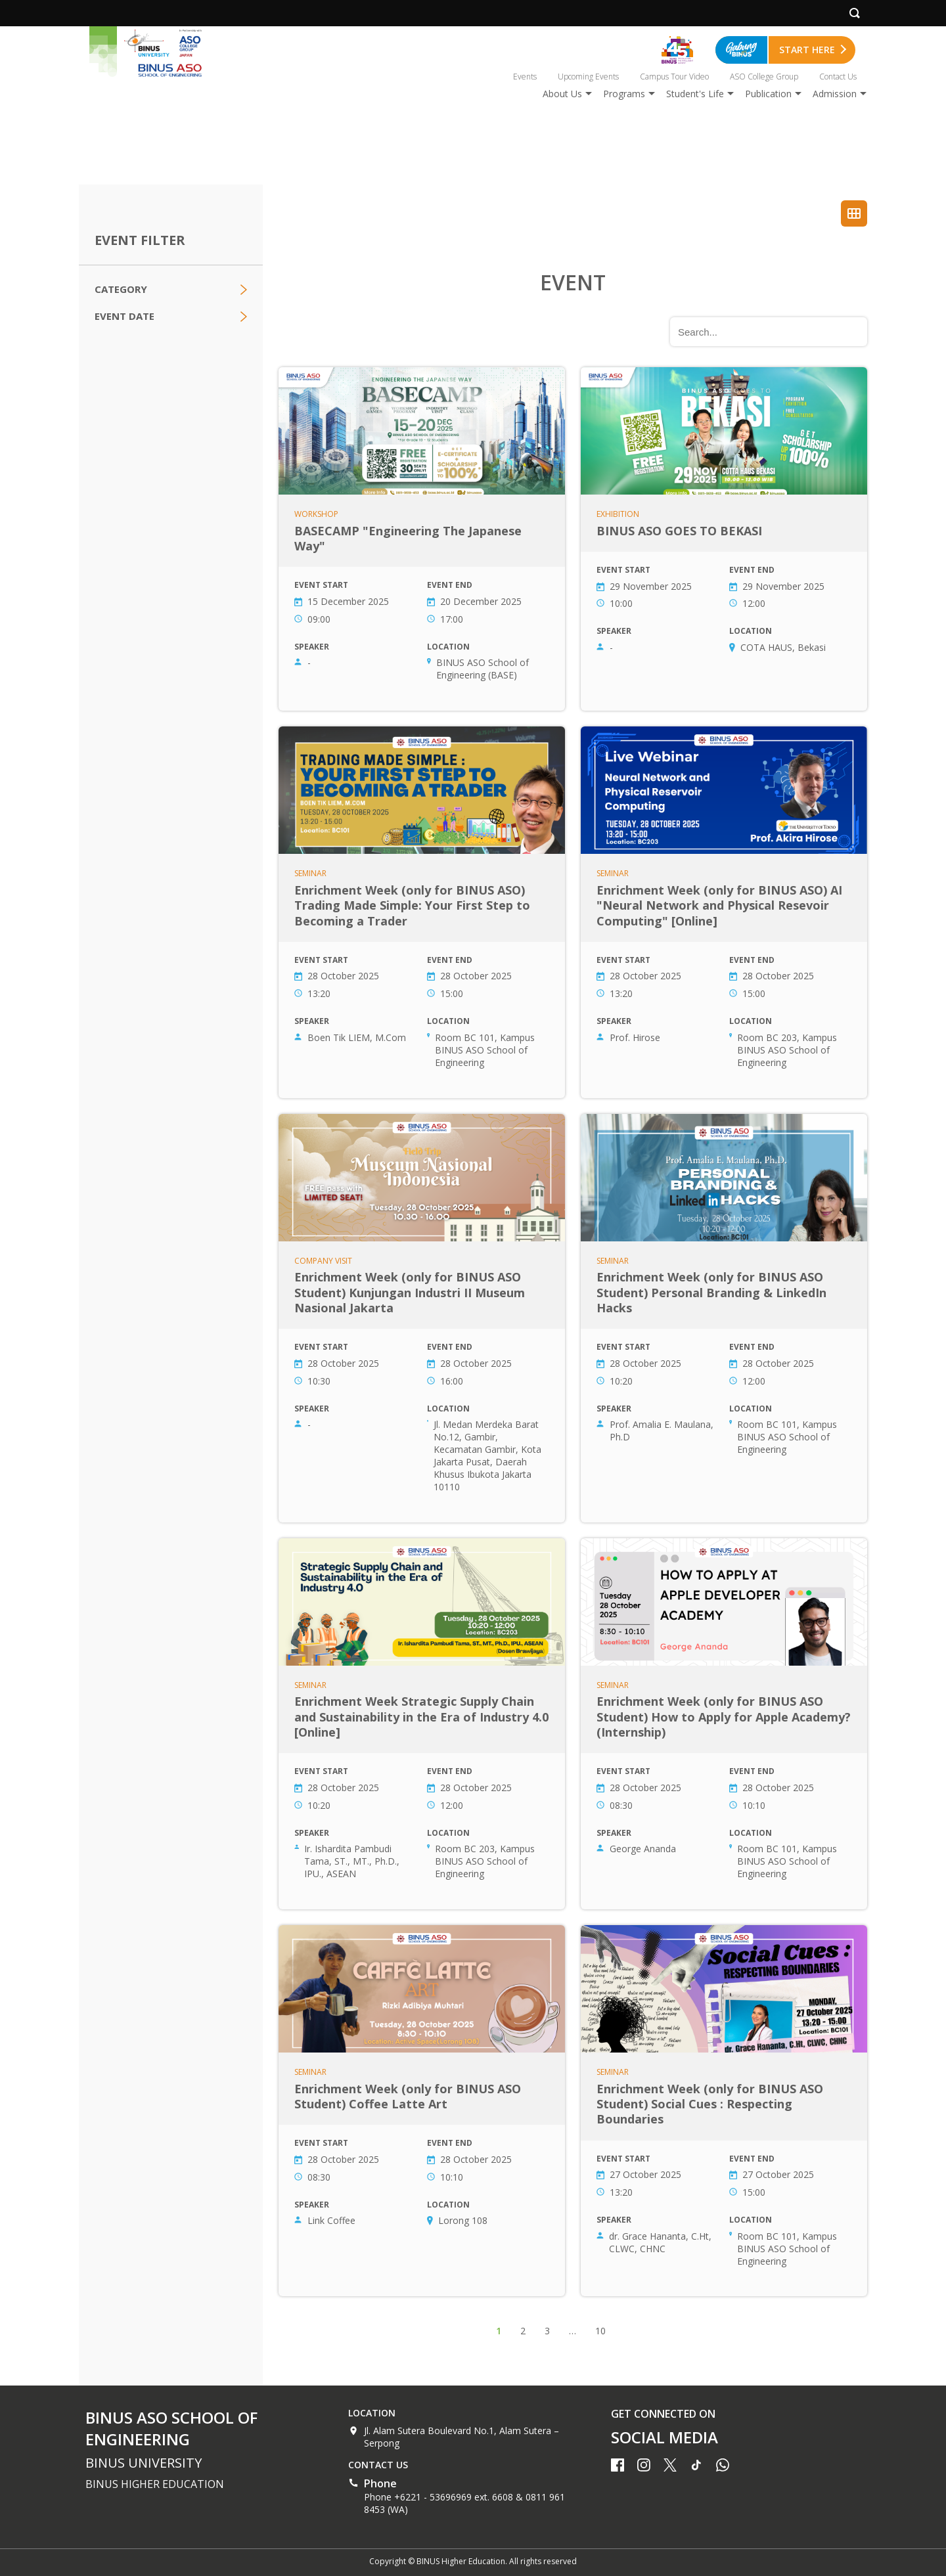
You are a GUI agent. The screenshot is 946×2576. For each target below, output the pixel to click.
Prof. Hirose (635, 1037)
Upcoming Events (588, 76)
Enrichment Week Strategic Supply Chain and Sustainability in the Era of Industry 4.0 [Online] (422, 1723)
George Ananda (643, 1848)
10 (600, 2330)
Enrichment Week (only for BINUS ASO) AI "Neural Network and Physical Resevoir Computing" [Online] (724, 912)
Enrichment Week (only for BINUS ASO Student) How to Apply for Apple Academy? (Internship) (724, 1723)
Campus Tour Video (674, 76)
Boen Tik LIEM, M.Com (356, 1037)
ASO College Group (764, 76)
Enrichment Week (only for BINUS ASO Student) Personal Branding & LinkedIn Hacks (724, 1318)
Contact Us (838, 76)
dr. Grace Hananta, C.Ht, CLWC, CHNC (660, 2242)
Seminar (310, 873)
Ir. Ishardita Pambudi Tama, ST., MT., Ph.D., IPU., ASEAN (351, 1861)
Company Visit (323, 1261)
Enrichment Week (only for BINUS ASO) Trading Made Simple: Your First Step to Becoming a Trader (422, 912)
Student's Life (695, 93)
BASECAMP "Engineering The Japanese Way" (422, 539)
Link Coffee (331, 2220)
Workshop (316, 514)
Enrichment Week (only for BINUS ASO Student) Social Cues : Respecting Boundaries (724, 2110)
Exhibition (618, 514)
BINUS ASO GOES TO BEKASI (724, 539)
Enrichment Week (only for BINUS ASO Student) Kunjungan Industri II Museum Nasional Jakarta (422, 1318)
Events (525, 76)
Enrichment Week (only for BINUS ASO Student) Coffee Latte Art (422, 2110)
